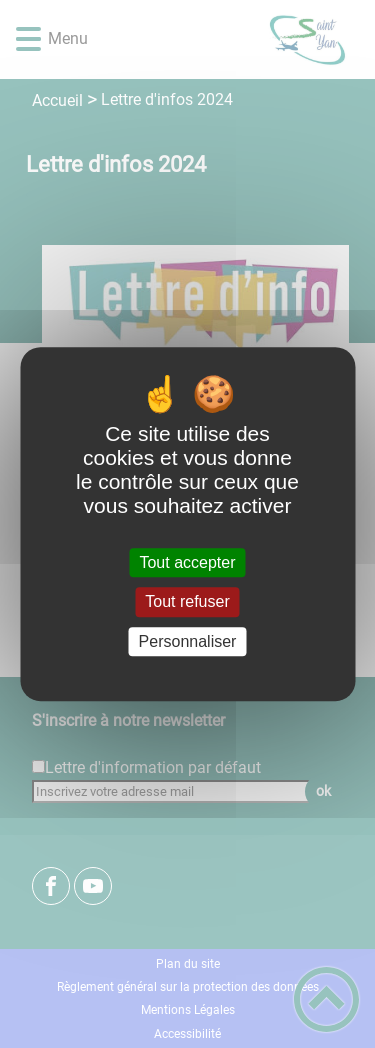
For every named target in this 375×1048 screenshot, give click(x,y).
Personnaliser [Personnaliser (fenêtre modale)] (188, 641)
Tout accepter (187, 562)
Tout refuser (187, 602)
